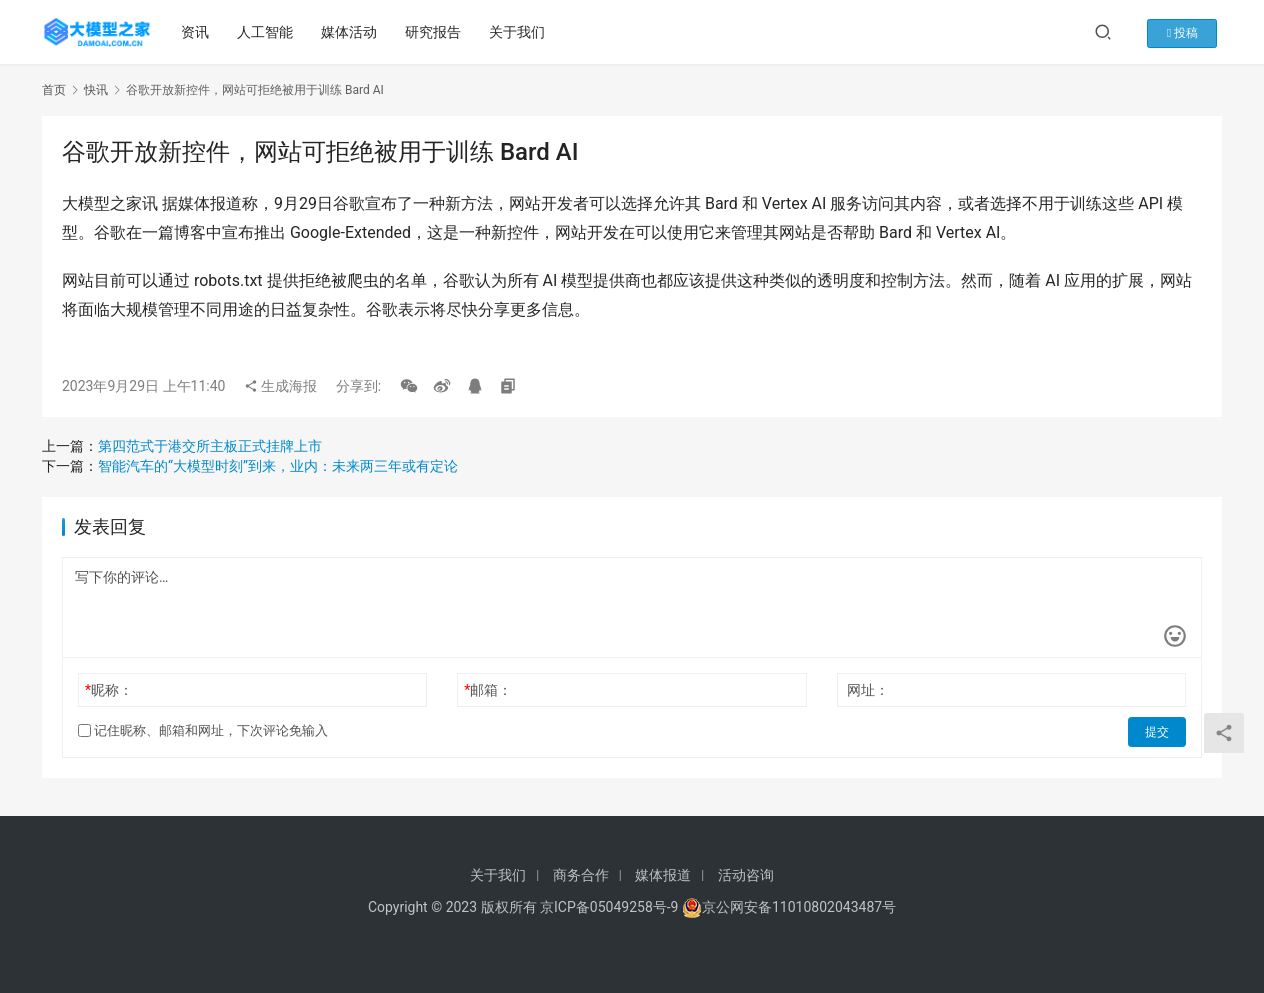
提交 (1158, 731)
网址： (868, 690)
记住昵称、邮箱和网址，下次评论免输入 (203, 730)
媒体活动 (351, 32)
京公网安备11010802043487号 (799, 907)
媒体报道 (663, 875)
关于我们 (519, 32)
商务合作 (581, 875)
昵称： (109, 690)
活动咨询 (746, 875)
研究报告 (435, 32)
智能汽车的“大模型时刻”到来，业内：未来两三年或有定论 (278, 466)
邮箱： (488, 690)
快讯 (96, 90)
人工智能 (267, 32)
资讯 (197, 32)
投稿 (1190, 32)
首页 (54, 90)
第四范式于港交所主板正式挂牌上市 (210, 446)
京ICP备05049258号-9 (609, 907)
